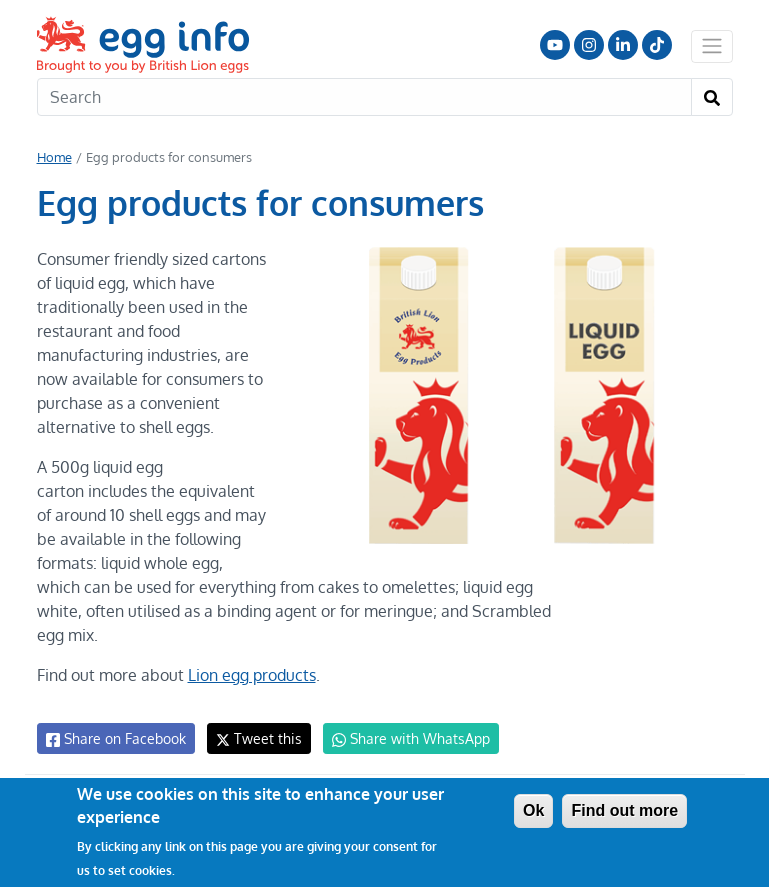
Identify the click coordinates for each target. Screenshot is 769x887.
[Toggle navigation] (712, 46)
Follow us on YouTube (555, 45)
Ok (533, 810)
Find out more (624, 810)
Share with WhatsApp (401, 739)
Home (54, 157)
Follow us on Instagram (589, 45)
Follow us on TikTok (657, 45)
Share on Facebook (114, 739)
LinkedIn (623, 45)
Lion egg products (250, 675)
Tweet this (254, 738)
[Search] (364, 97)
